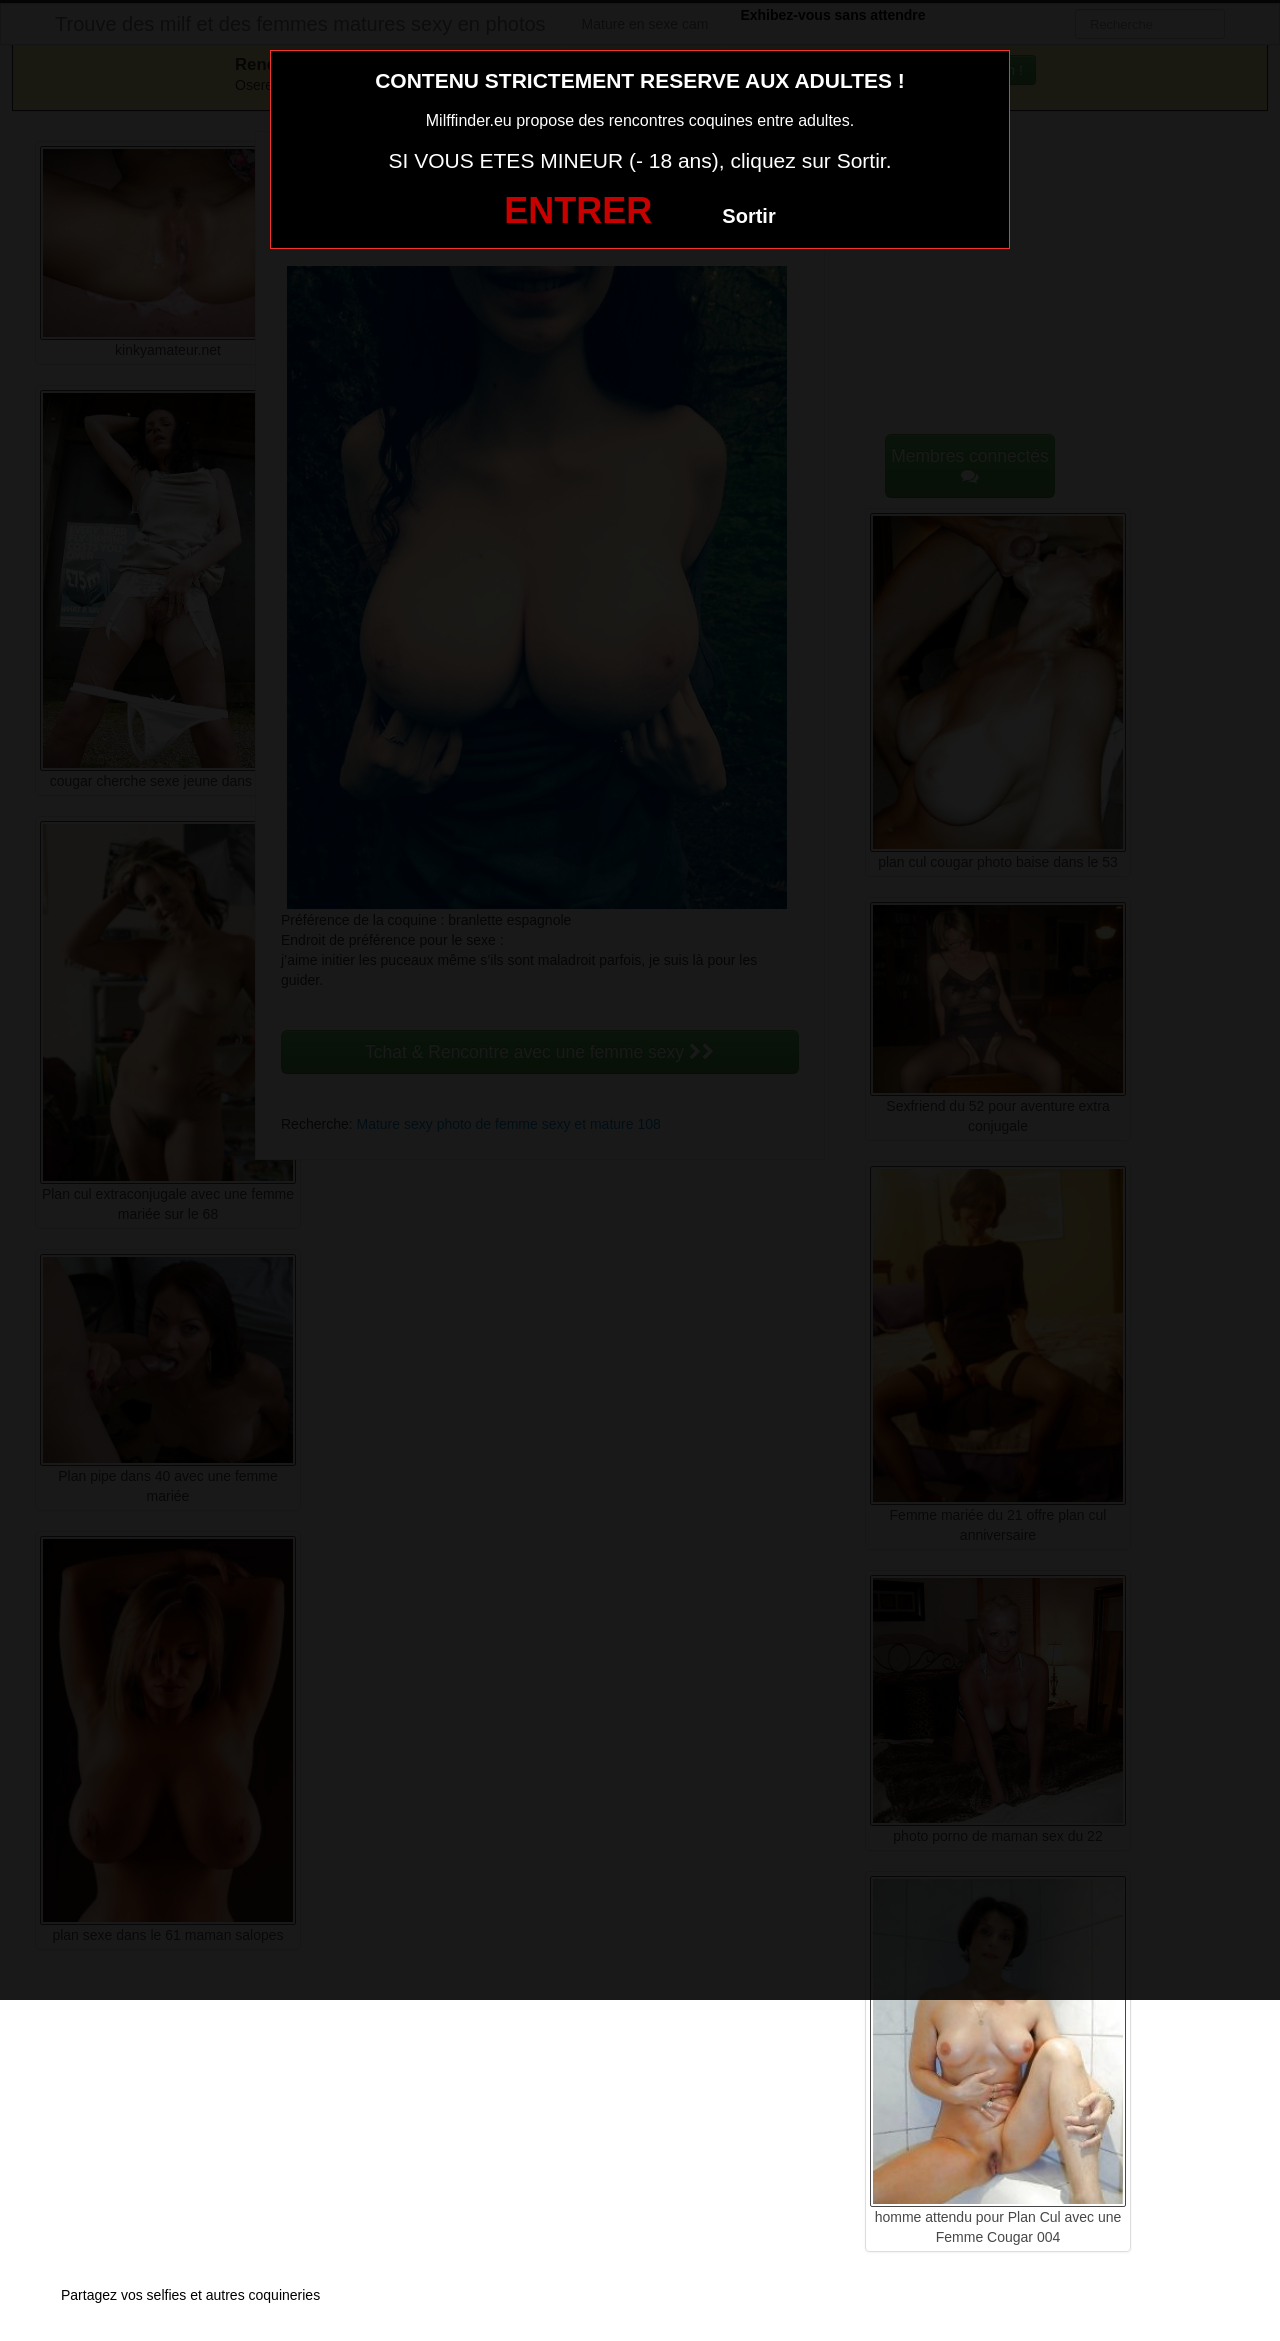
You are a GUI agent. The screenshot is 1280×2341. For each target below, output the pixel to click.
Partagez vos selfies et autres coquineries (190, 2295)
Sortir (748, 216)
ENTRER (578, 210)
